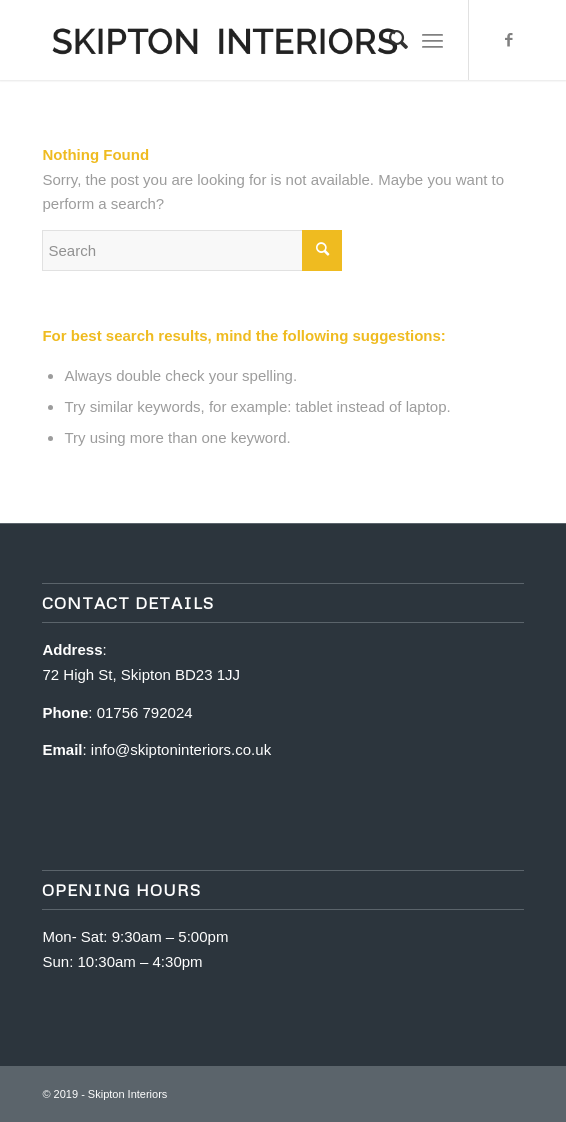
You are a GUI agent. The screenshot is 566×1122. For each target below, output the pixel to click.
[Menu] (432, 40)
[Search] (388, 40)
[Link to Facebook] (509, 40)
